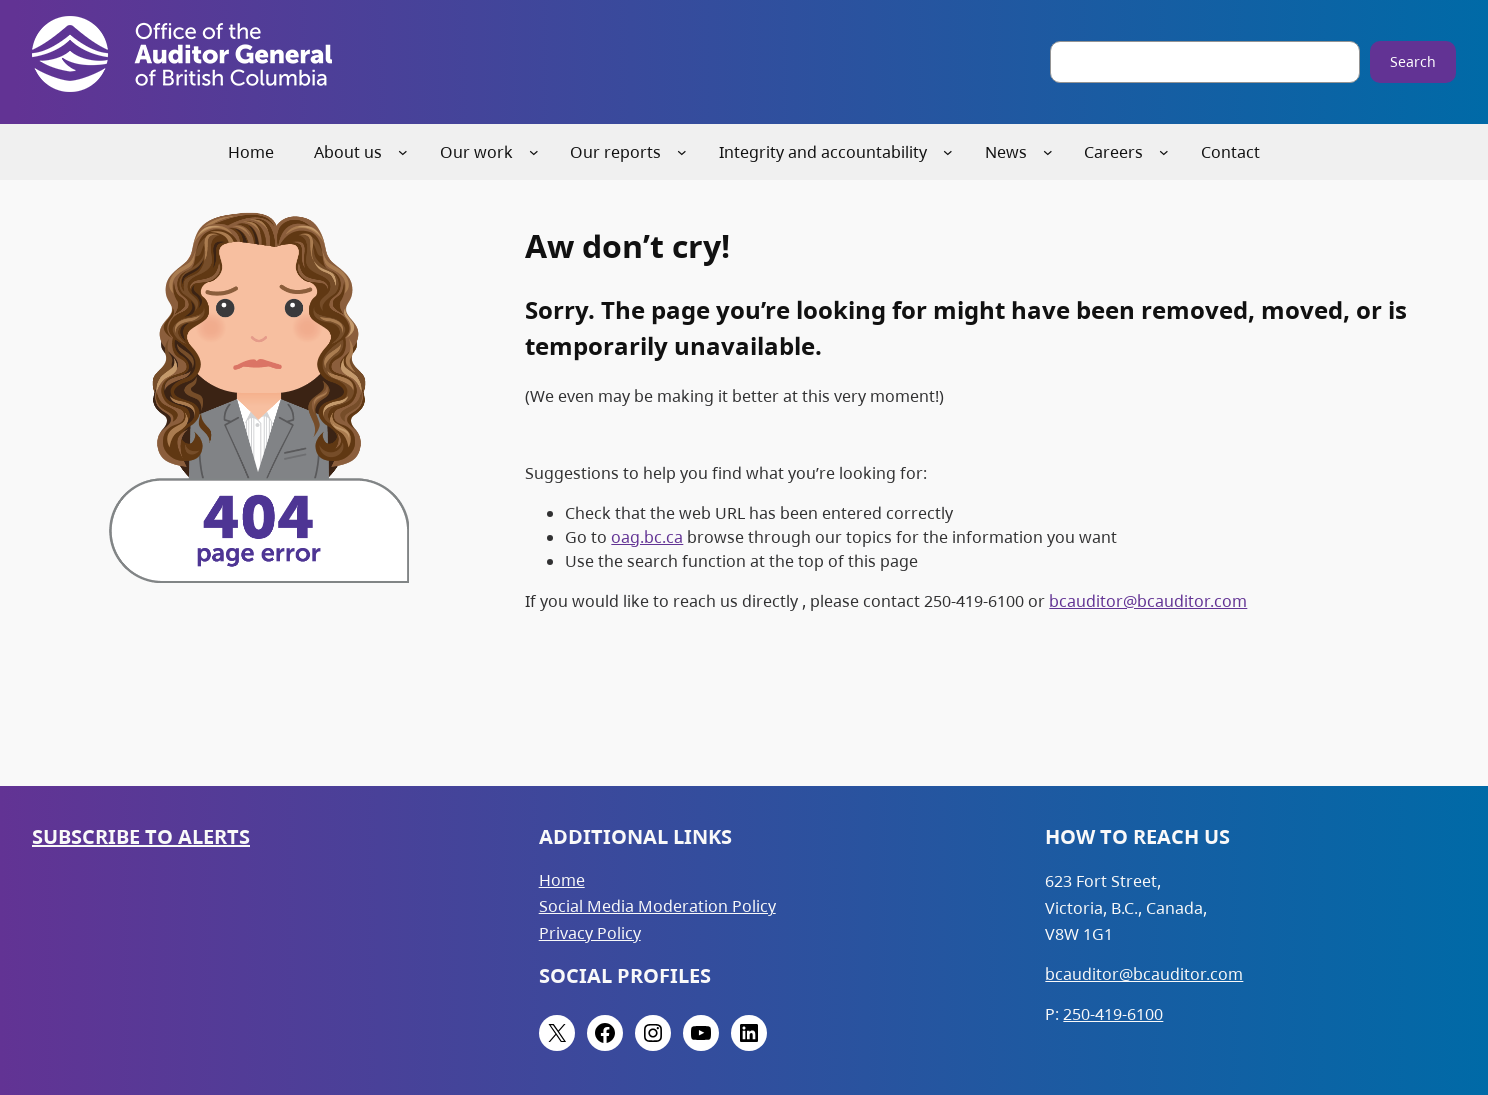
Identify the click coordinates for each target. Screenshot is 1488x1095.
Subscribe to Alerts (141, 836)
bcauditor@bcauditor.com (1148, 601)
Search (1413, 61)
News (1006, 152)
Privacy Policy (590, 933)
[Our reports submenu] (682, 152)
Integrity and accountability (823, 152)
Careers (1113, 152)
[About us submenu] (403, 152)
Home (562, 880)
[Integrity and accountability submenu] (948, 152)
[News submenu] (1048, 152)
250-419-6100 (1113, 1014)
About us (348, 152)
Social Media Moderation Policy (657, 906)
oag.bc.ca (647, 537)
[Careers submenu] (1164, 152)
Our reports (615, 152)
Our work (476, 152)
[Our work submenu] (534, 152)
